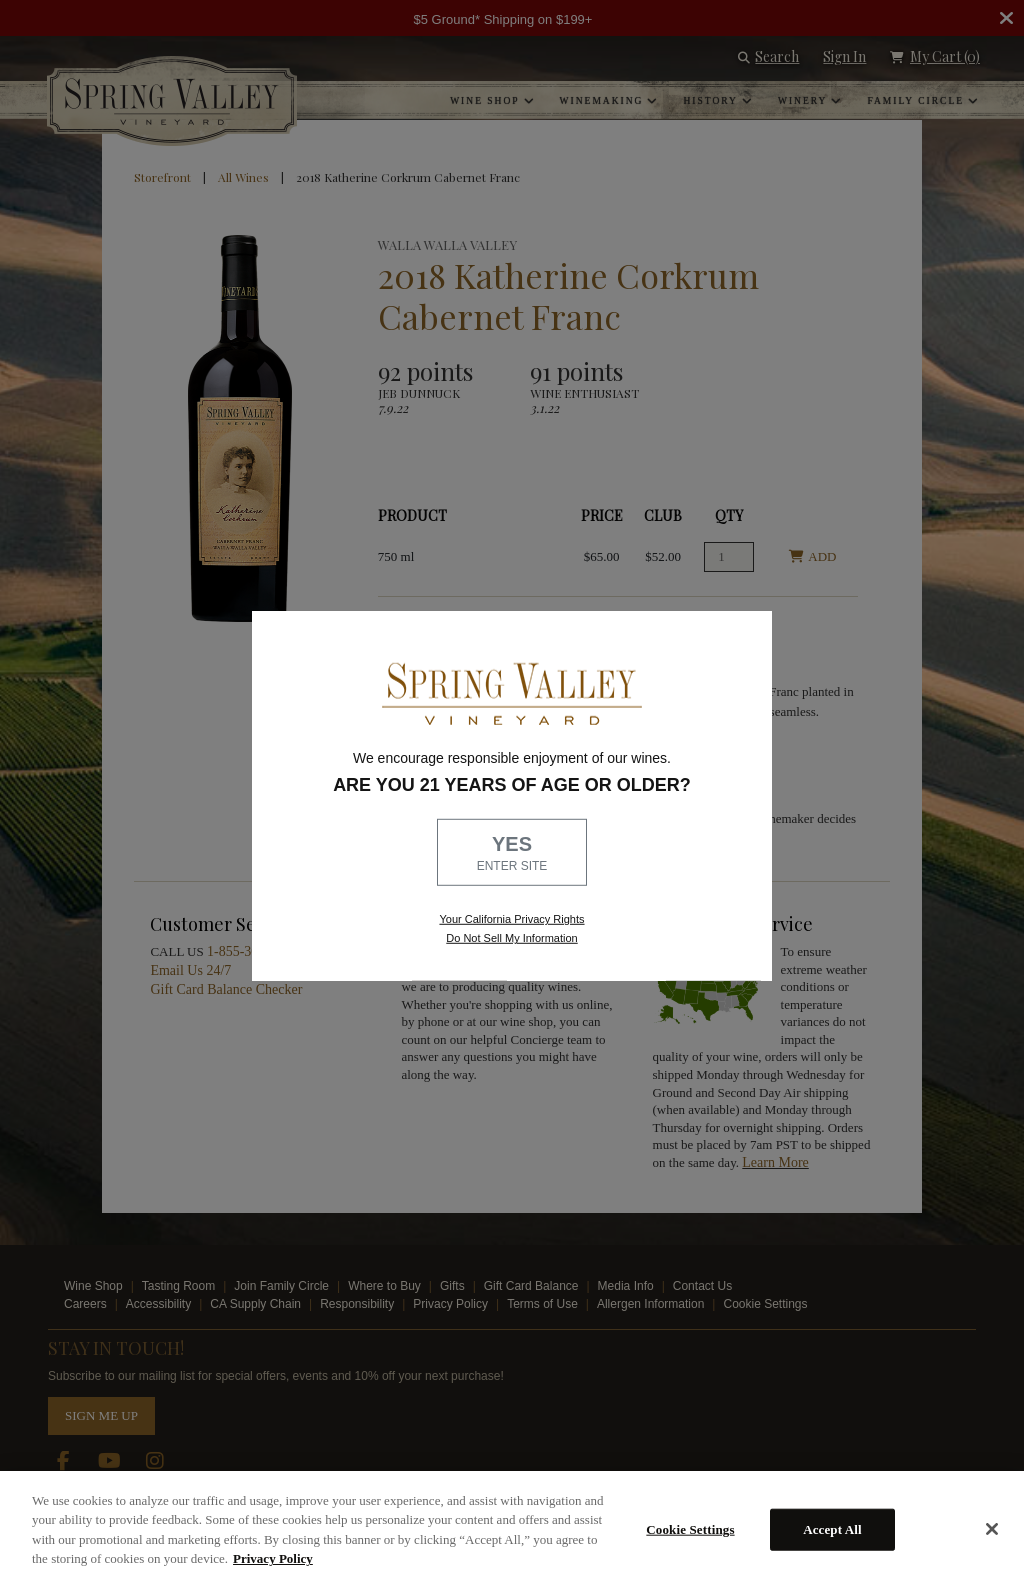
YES (512, 854)
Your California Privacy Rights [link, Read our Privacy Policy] (511, 919)
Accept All (832, 1529)
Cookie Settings (690, 1529)
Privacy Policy (273, 1558)
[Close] (992, 1529)
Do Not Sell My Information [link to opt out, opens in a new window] (511, 938)
